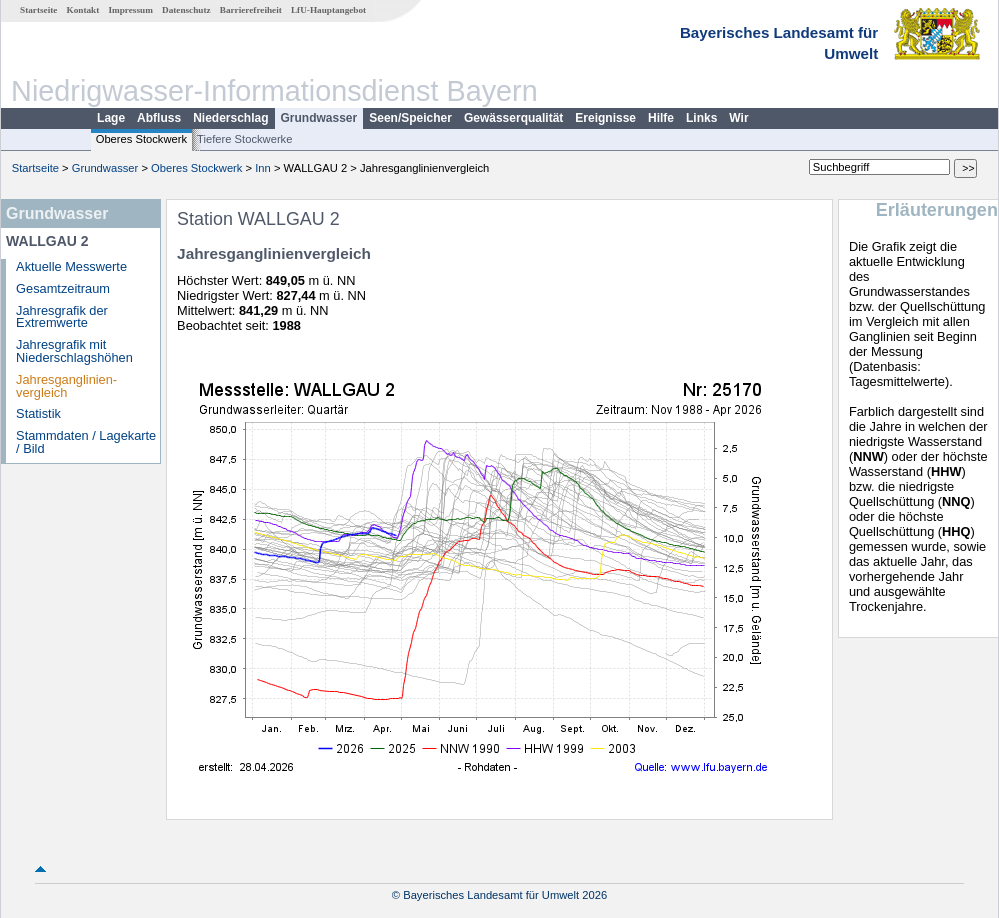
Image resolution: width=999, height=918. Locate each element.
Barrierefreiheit (251, 10)
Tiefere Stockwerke (244, 139)
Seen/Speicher (410, 118)
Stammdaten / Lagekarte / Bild (86, 442)
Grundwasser (319, 118)
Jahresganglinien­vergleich (66, 386)
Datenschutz (186, 10)
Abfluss (159, 118)
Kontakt (83, 10)
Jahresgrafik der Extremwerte (62, 317)
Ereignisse (605, 118)
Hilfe (661, 118)
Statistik (38, 413)
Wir (738, 118)
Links (701, 118)
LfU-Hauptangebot (328, 10)
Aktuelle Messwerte (71, 266)
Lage (111, 118)
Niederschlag (230, 118)
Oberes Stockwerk (141, 139)
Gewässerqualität (513, 118)
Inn (263, 168)
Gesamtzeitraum (63, 288)
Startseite (38, 10)
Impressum (131, 10)
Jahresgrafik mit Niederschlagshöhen (74, 351)
